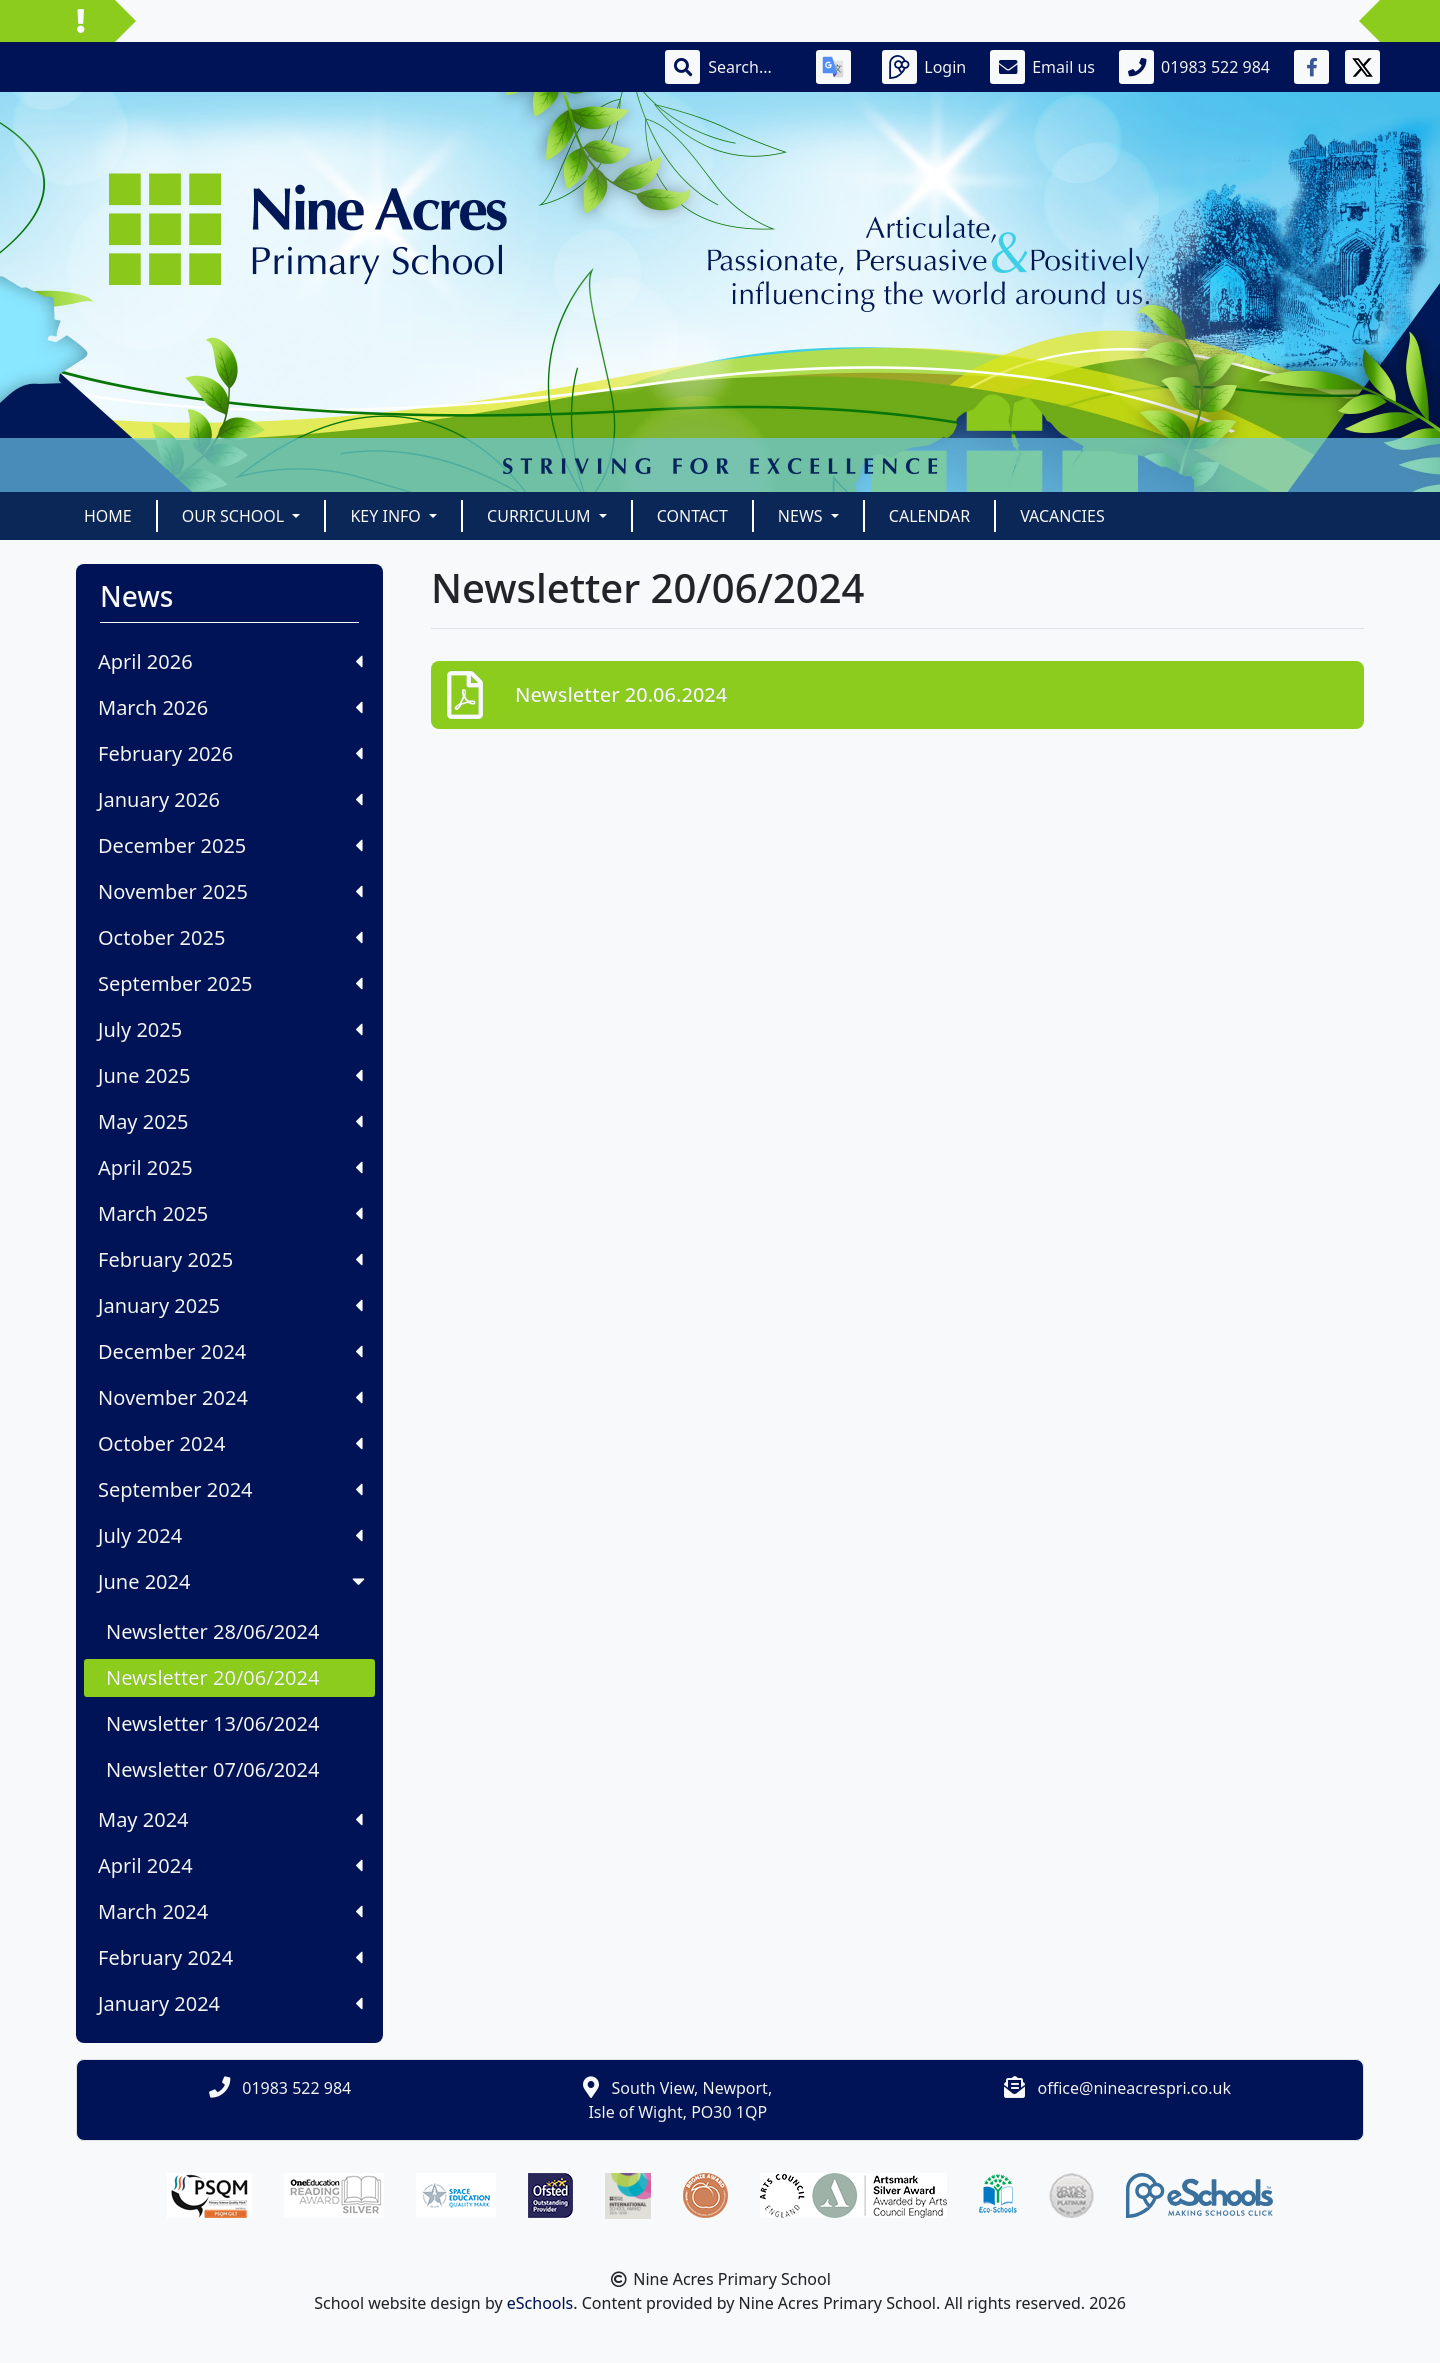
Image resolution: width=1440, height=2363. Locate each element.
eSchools (540, 2303)
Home (108, 516)
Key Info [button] (387, 516)
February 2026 (230, 753)
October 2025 (230, 937)
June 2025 (230, 1075)
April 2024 (230, 1865)
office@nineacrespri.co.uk (1134, 2088)
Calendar (929, 516)
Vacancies (1062, 516)
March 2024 (230, 1911)
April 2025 (230, 1167)
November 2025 (230, 891)
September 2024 (230, 1489)
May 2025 (230, 1121)
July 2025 (230, 1029)
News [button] (802, 516)
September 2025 (230, 983)
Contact (692, 516)
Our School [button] (235, 516)
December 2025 (230, 845)
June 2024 (233, 1581)
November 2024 (230, 1397)
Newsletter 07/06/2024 (212, 1769)
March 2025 (230, 1213)
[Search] (750, 67)
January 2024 (230, 2003)
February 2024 (230, 1957)
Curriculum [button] (541, 516)
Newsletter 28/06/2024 (212, 1631)
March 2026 (230, 707)
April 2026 (230, 661)
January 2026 (230, 799)
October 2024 (230, 1443)
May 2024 (230, 1819)
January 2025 (230, 1305)
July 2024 (230, 1535)
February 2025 (230, 1259)
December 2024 (230, 1351)
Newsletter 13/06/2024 (212, 1723)
